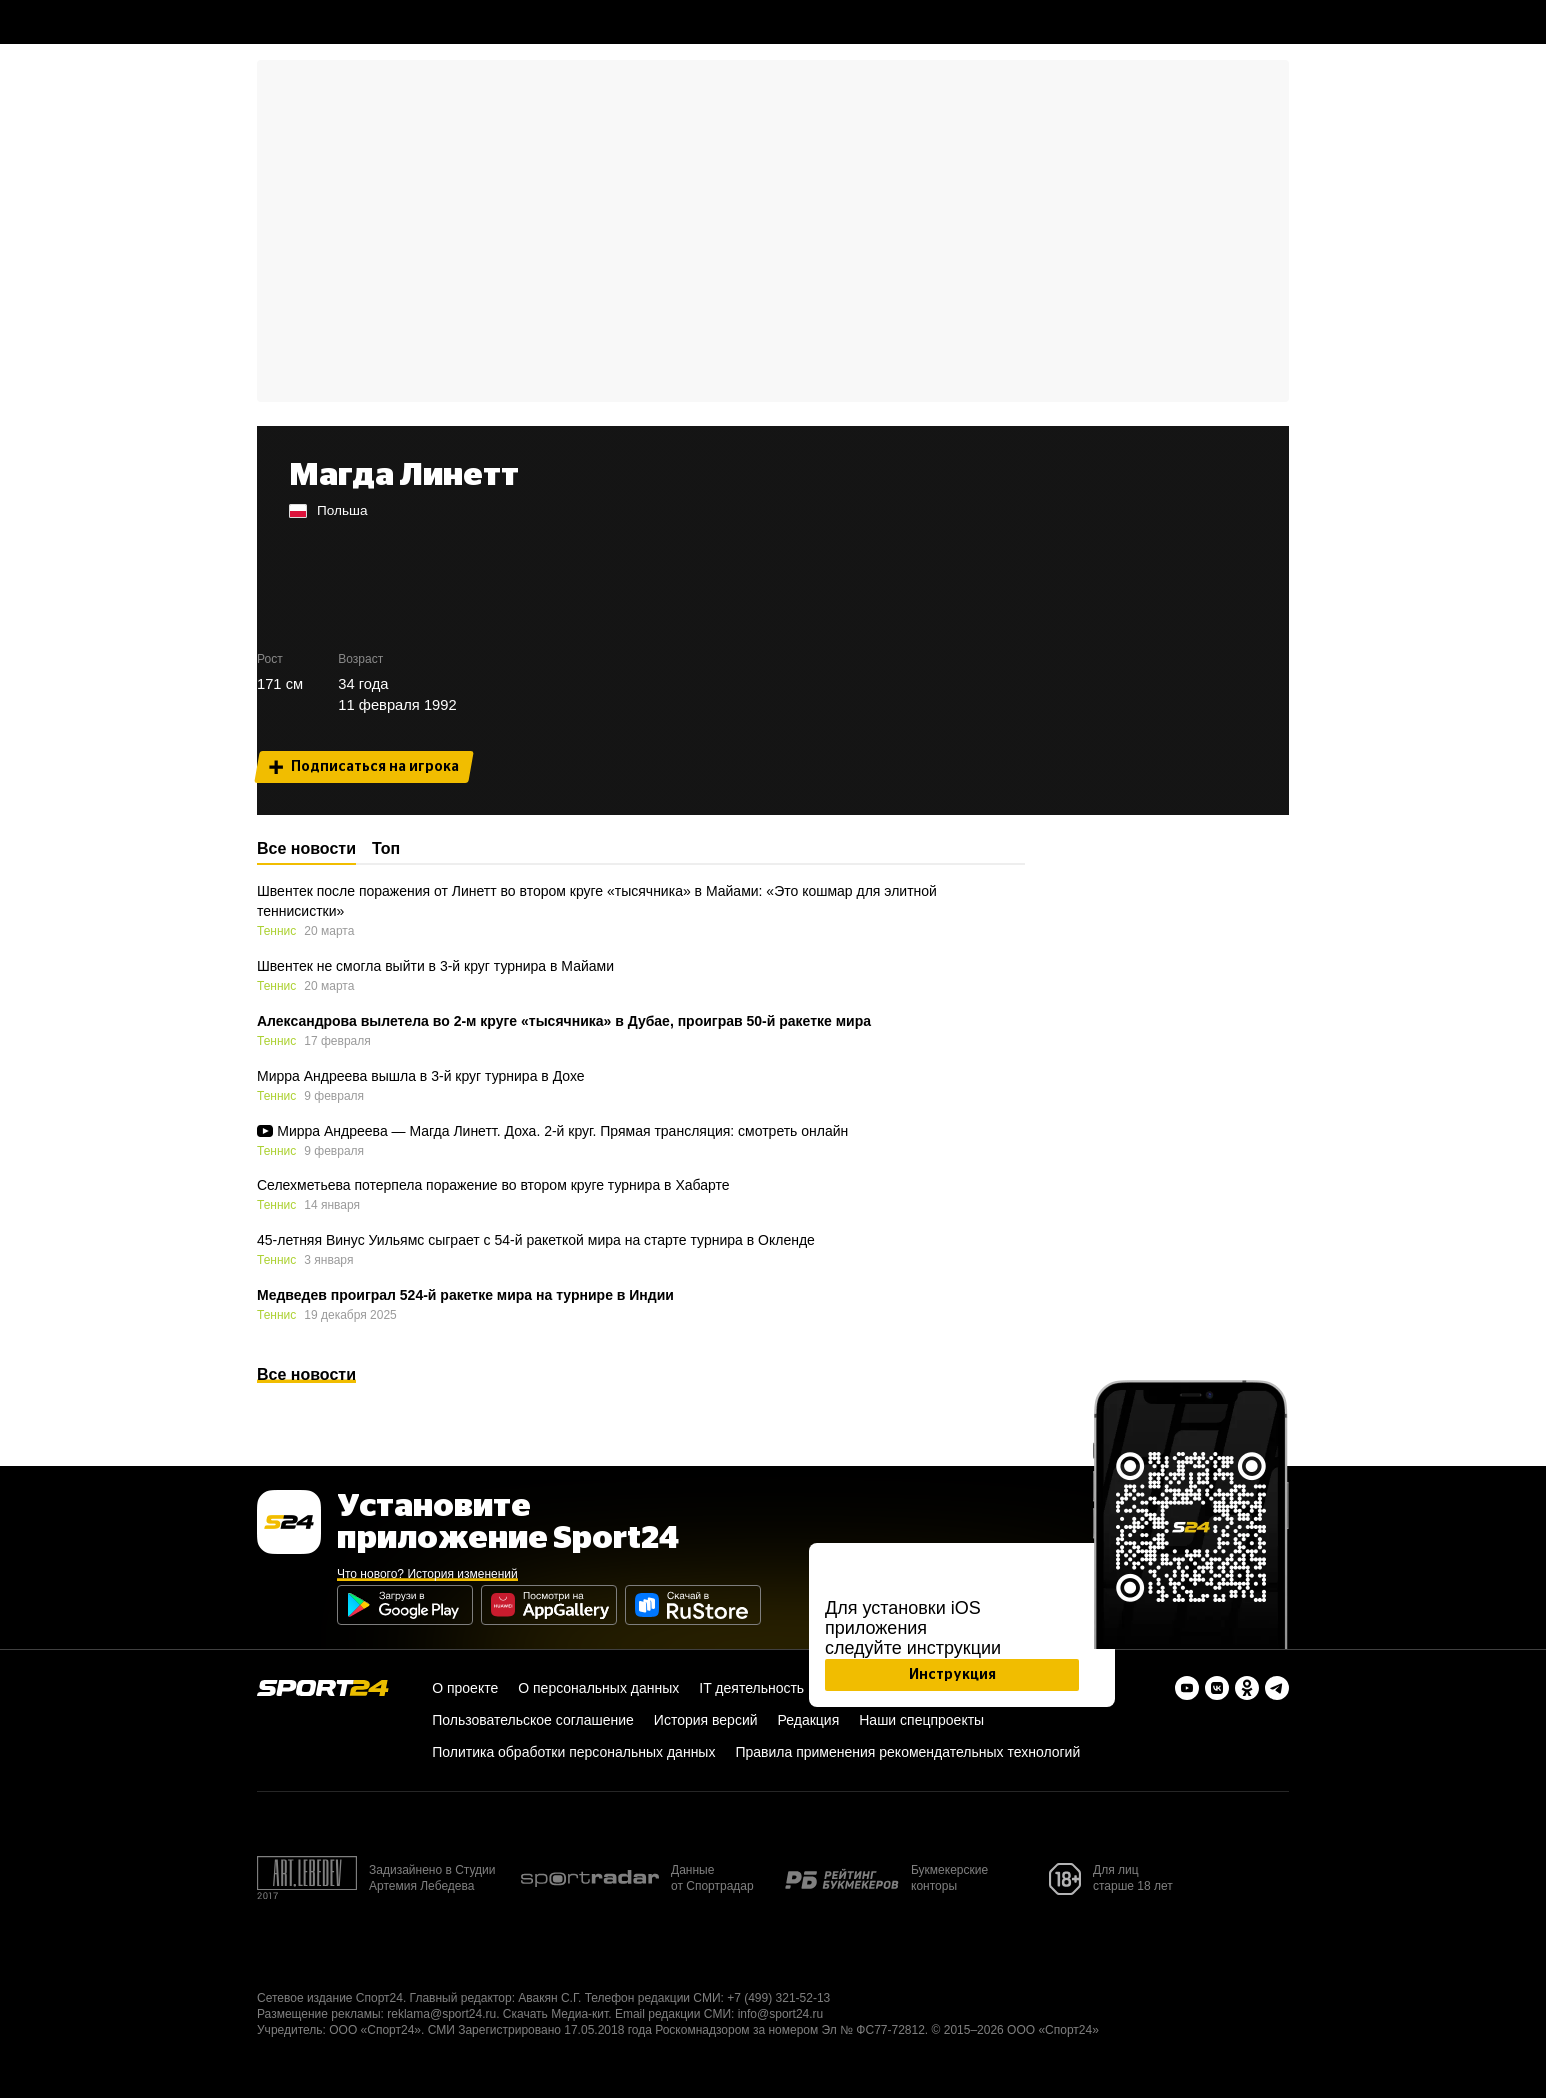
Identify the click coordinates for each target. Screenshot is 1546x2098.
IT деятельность (751, 1688)
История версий (706, 1720)
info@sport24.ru (781, 2014)
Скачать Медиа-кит (555, 2014)
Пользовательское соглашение (533, 1720)
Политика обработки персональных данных (573, 1752)
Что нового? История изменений (427, 1574)
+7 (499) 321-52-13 (778, 1998)
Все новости (306, 1374)
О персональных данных (598, 1688)
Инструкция (952, 1675)
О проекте (465, 1688)
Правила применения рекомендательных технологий (907, 1752)
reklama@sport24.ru (441, 2014)
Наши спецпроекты (921, 1720)
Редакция (809, 1720)
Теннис (276, 931)
